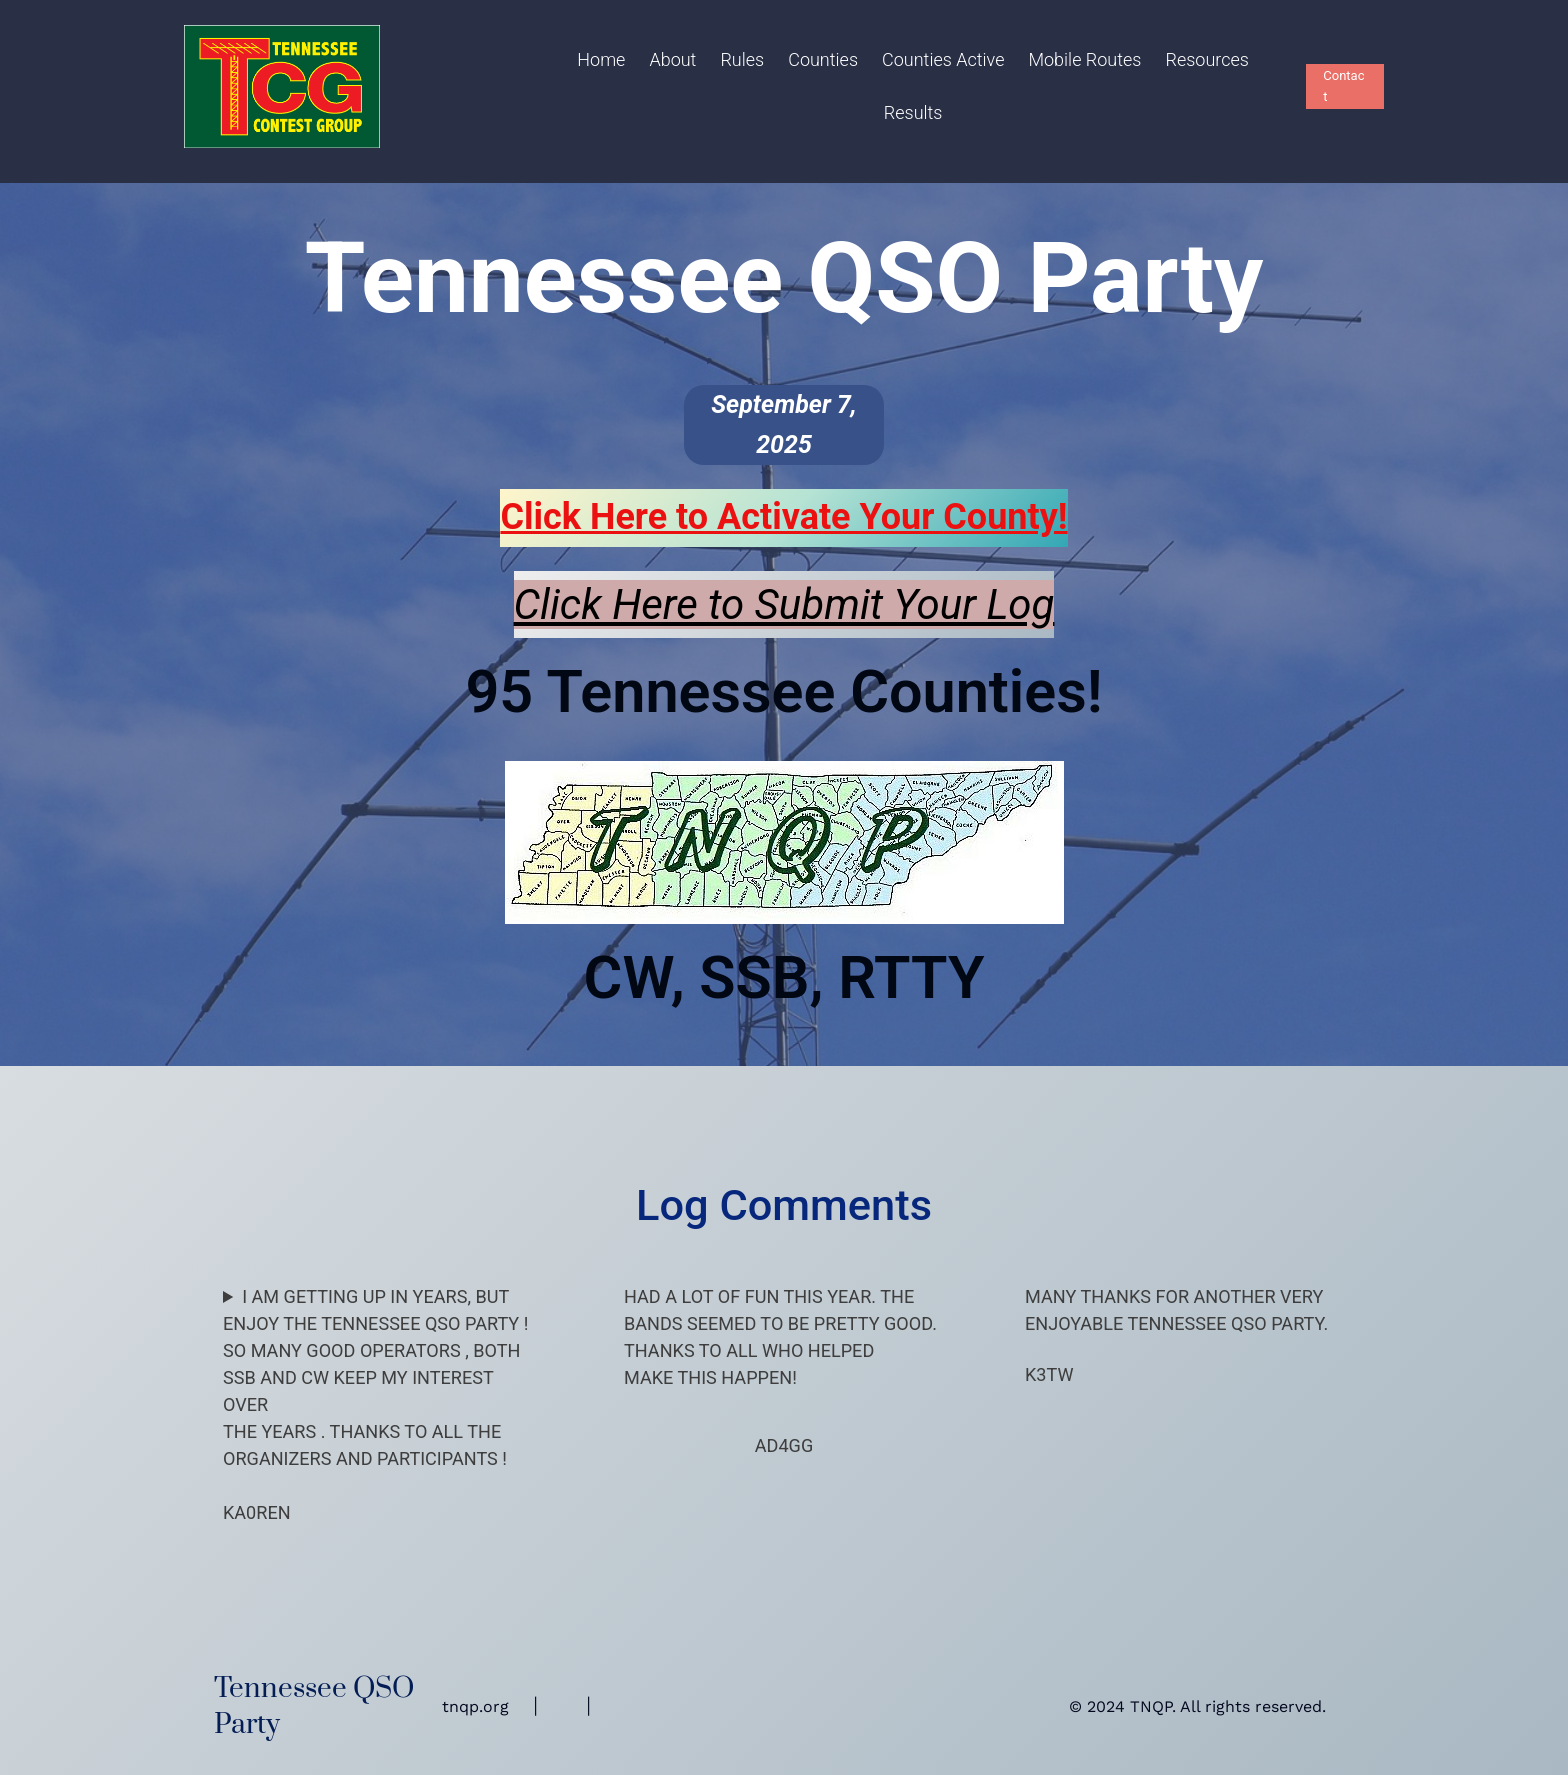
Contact (1343, 86)
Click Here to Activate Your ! (783, 517)
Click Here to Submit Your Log (784, 604)
